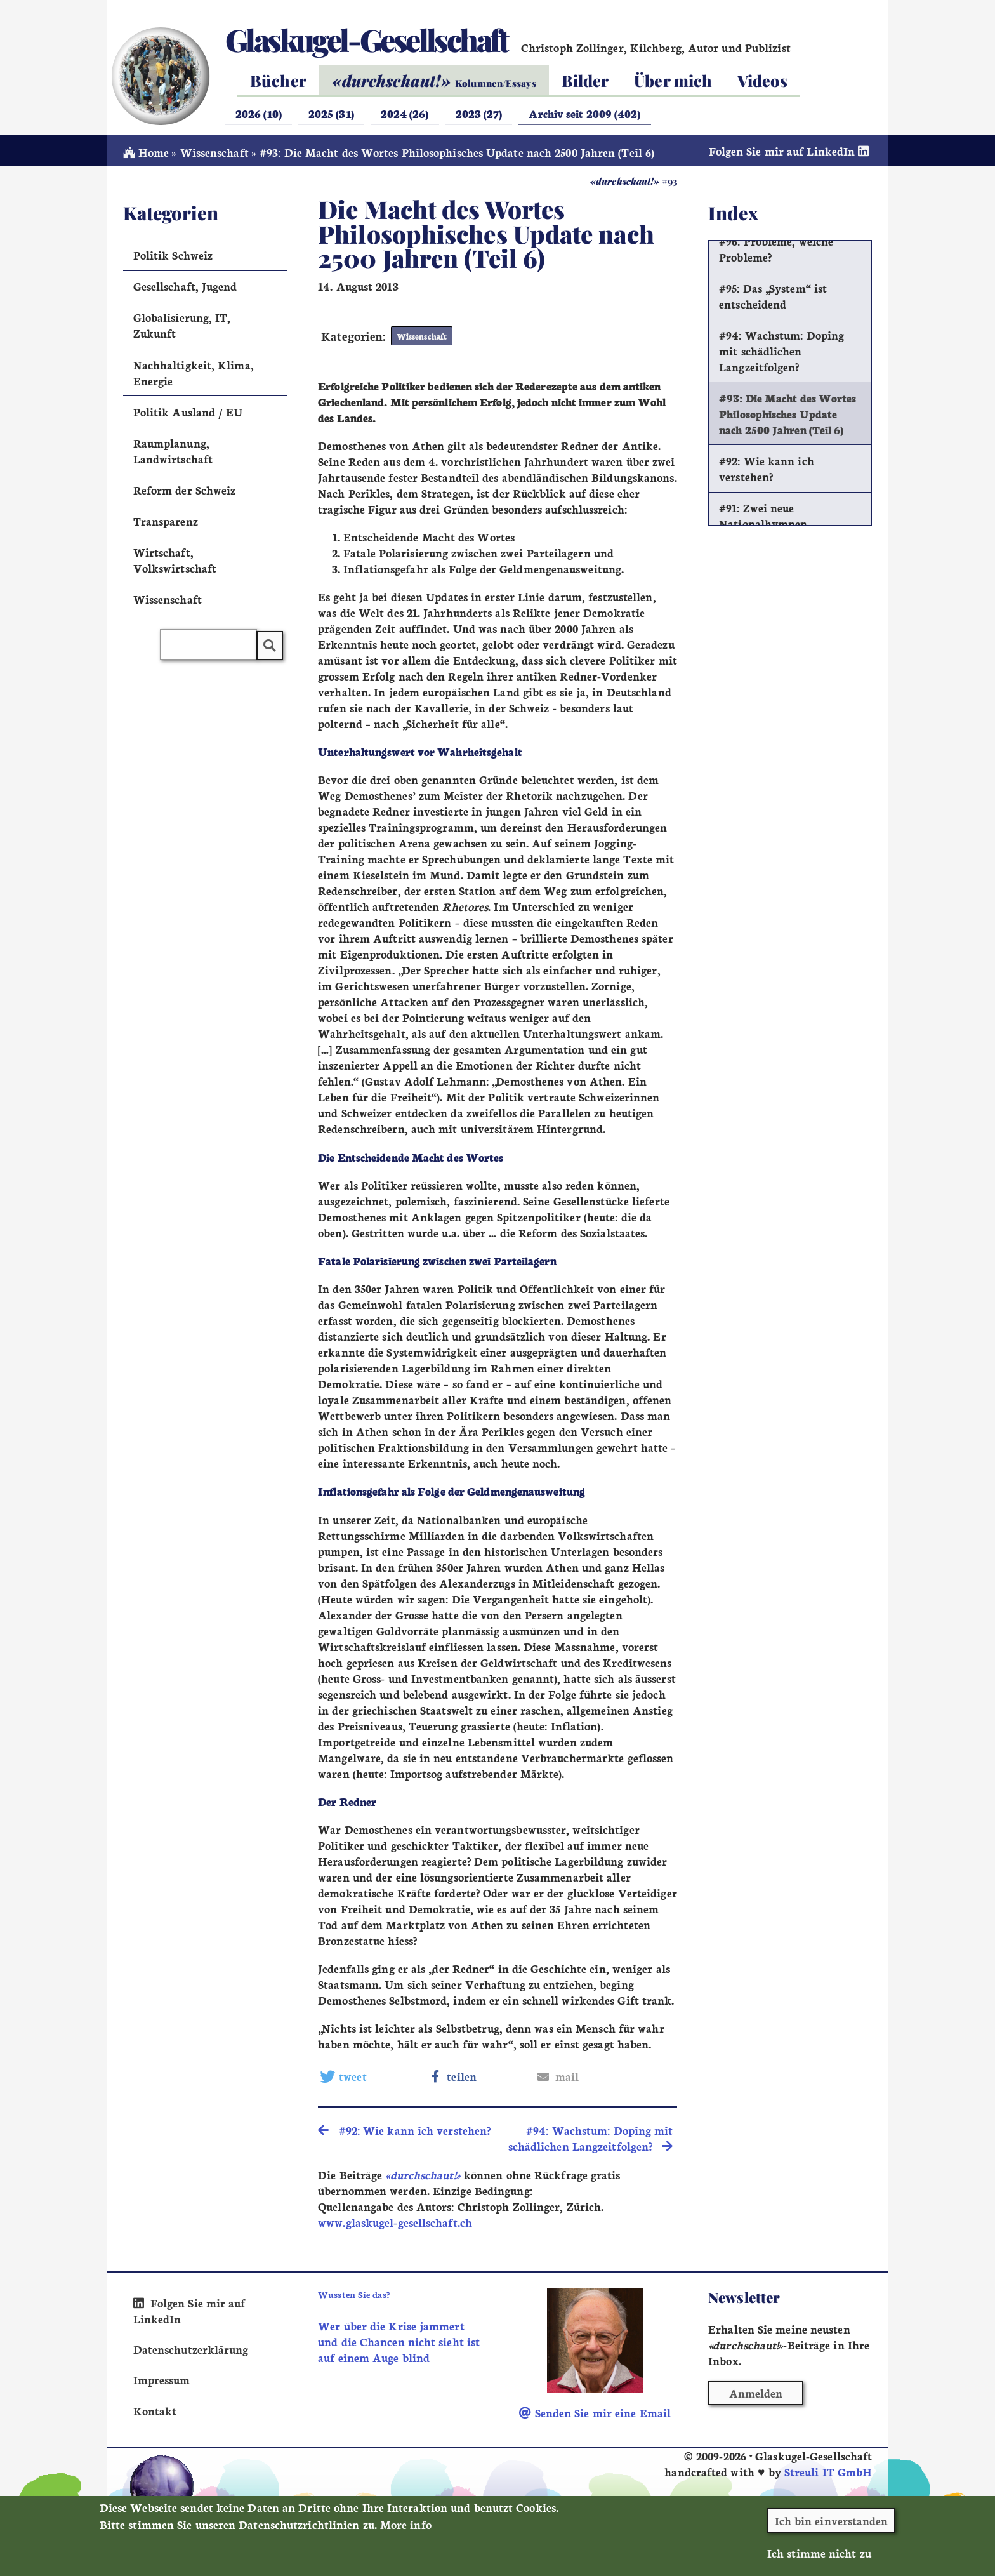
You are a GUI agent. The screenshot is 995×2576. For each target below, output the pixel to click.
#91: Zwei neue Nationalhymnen (763, 516)
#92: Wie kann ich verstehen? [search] (404, 2131)
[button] (368, 2077)
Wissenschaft (214, 153)
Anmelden (756, 2394)
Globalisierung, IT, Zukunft (182, 326)
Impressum (161, 2381)
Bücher (278, 80)
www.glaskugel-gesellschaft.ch (395, 2223)
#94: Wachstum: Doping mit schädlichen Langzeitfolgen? (781, 351)
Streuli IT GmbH (828, 2473)
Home (146, 153)
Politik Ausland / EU (188, 412)
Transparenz (165, 521)
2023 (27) (479, 113)
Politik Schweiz (173, 256)
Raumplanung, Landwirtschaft (173, 451)
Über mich (673, 80)
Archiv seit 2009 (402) (584, 113)
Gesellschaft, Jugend (185, 287)
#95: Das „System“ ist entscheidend (773, 296)
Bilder (585, 80)
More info (406, 2524)
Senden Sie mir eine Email (595, 2414)
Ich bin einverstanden (831, 2520)
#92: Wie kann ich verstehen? (766, 469)
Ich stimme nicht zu (819, 2553)
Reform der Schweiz (184, 490)
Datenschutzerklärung (191, 2350)
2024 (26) (405, 113)
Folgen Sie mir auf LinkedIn (791, 151)
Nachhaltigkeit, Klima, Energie (193, 373)
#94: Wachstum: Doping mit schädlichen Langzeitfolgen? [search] (590, 2139)
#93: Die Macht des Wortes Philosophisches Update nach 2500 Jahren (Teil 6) (787, 414)
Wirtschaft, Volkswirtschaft (174, 560)
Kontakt (155, 2411)
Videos (762, 80)
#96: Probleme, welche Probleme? (776, 249)
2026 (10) (258, 113)
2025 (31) (331, 113)
